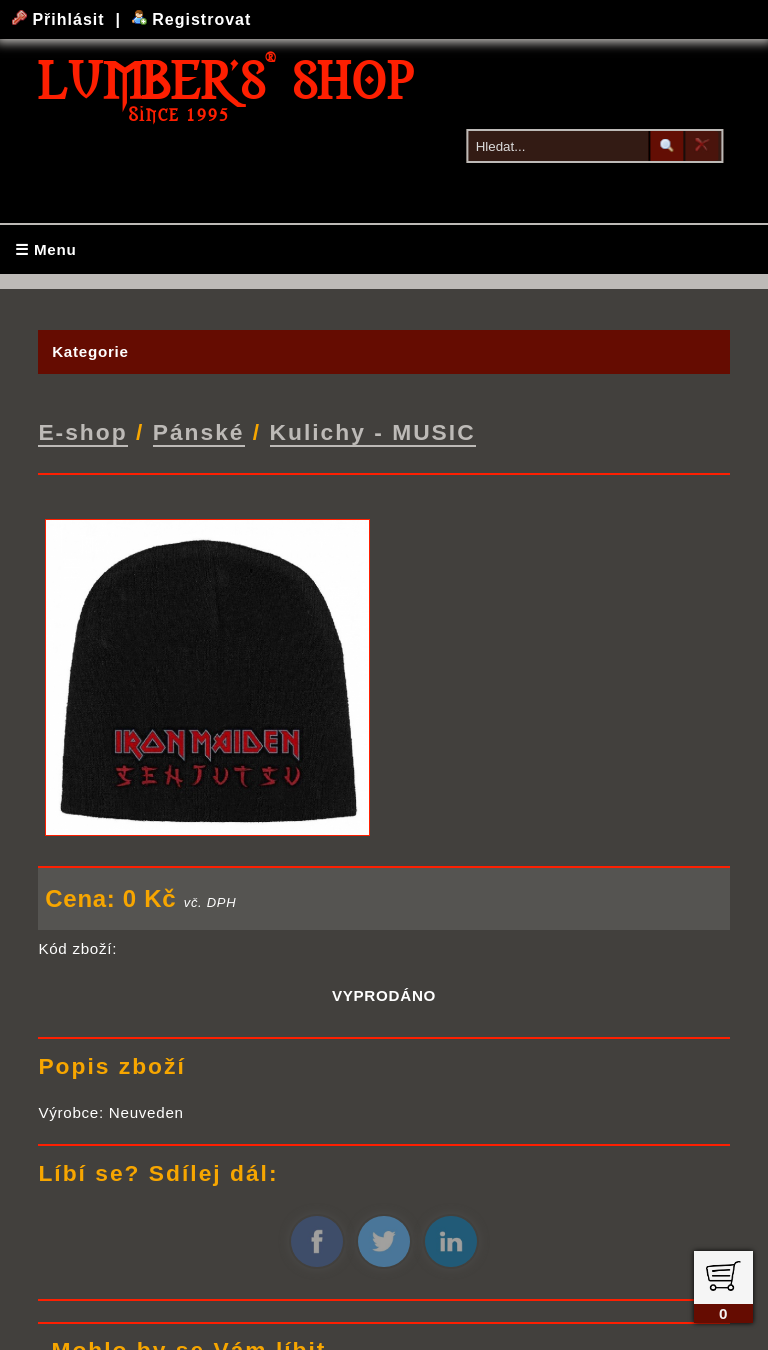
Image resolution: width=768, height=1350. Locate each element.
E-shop (82, 431)
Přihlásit (61, 19)
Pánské (199, 431)
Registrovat (191, 19)
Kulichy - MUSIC (373, 431)
